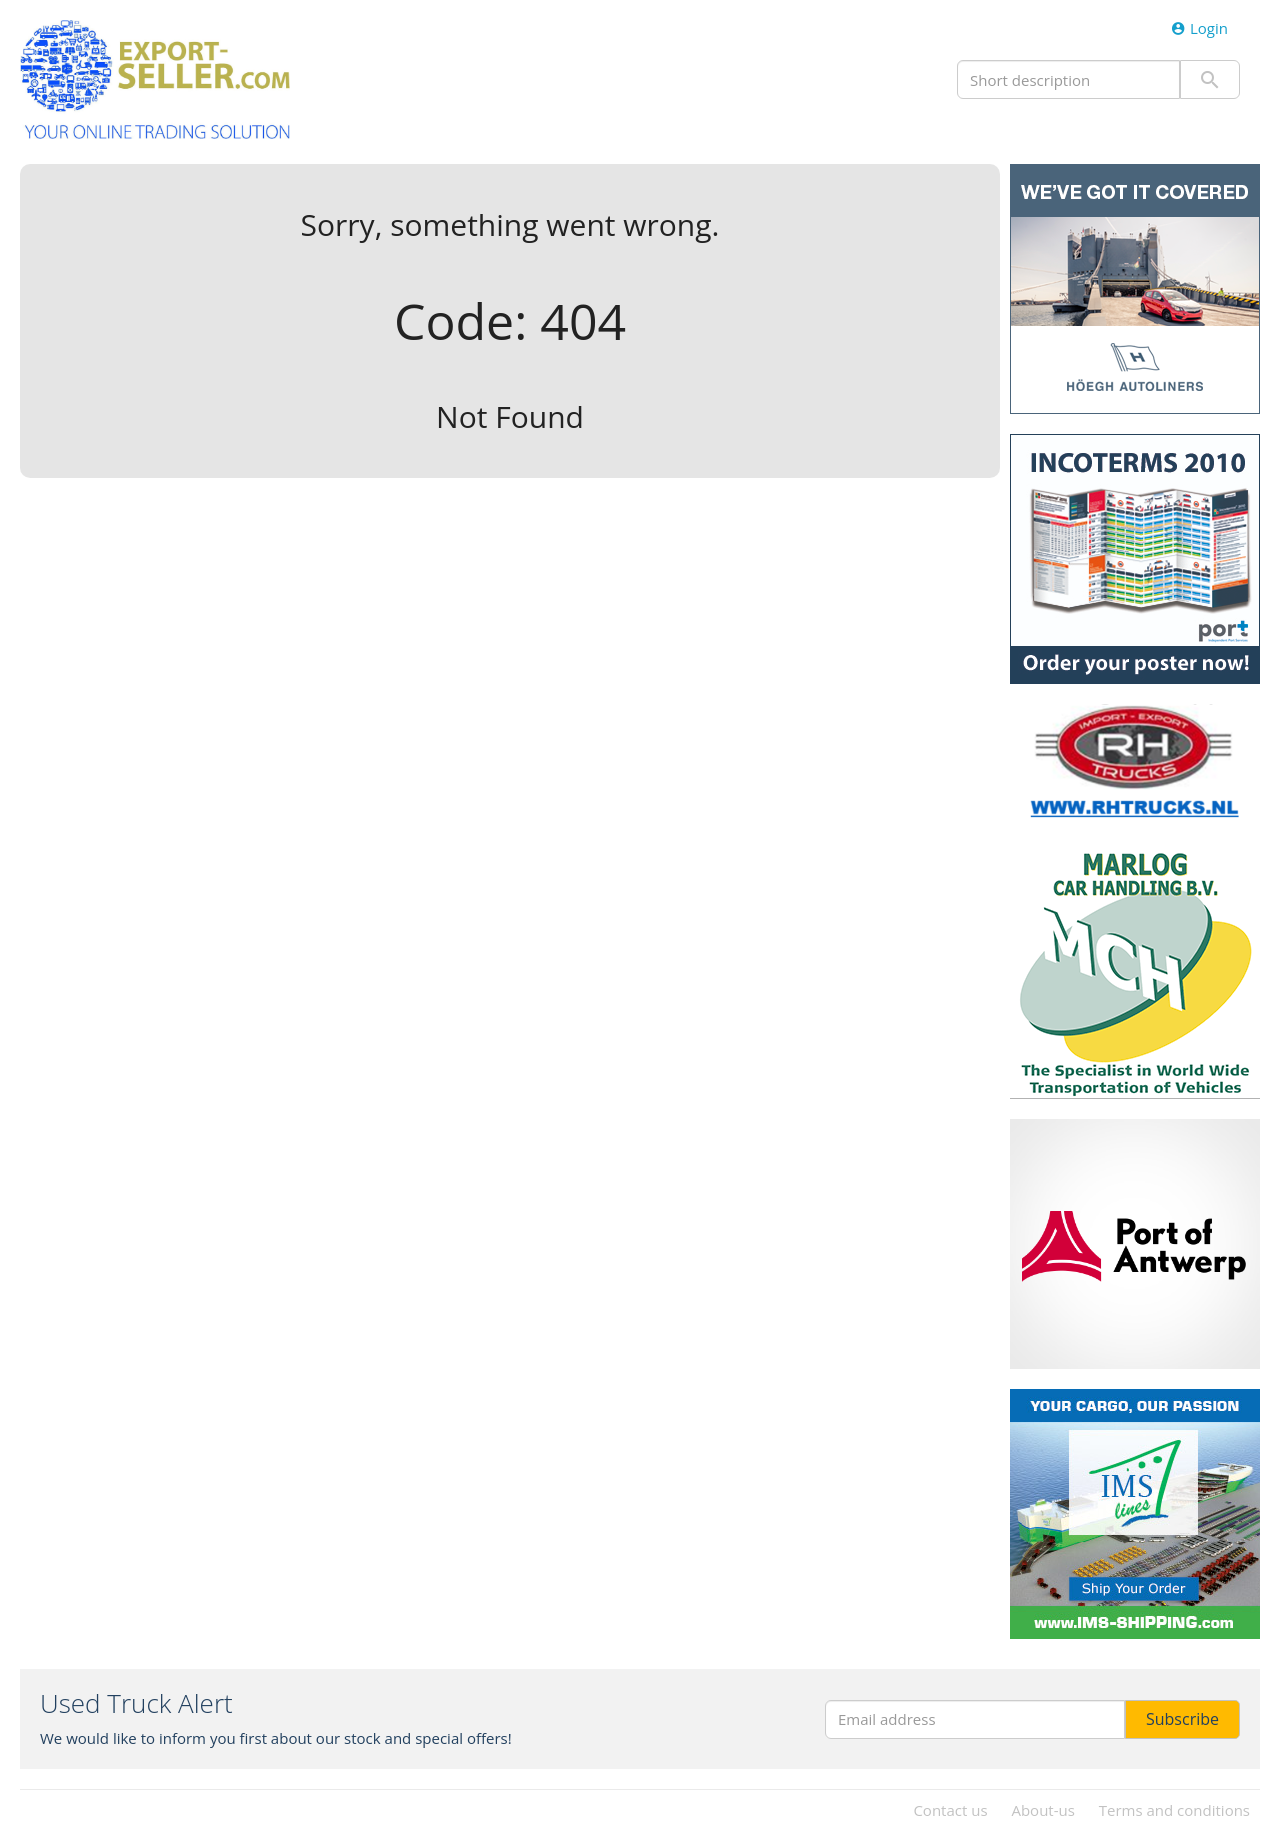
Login (1199, 28)
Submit (1210, 79)
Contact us (950, 1810)
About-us (1042, 1810)
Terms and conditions (1174, 1810)
